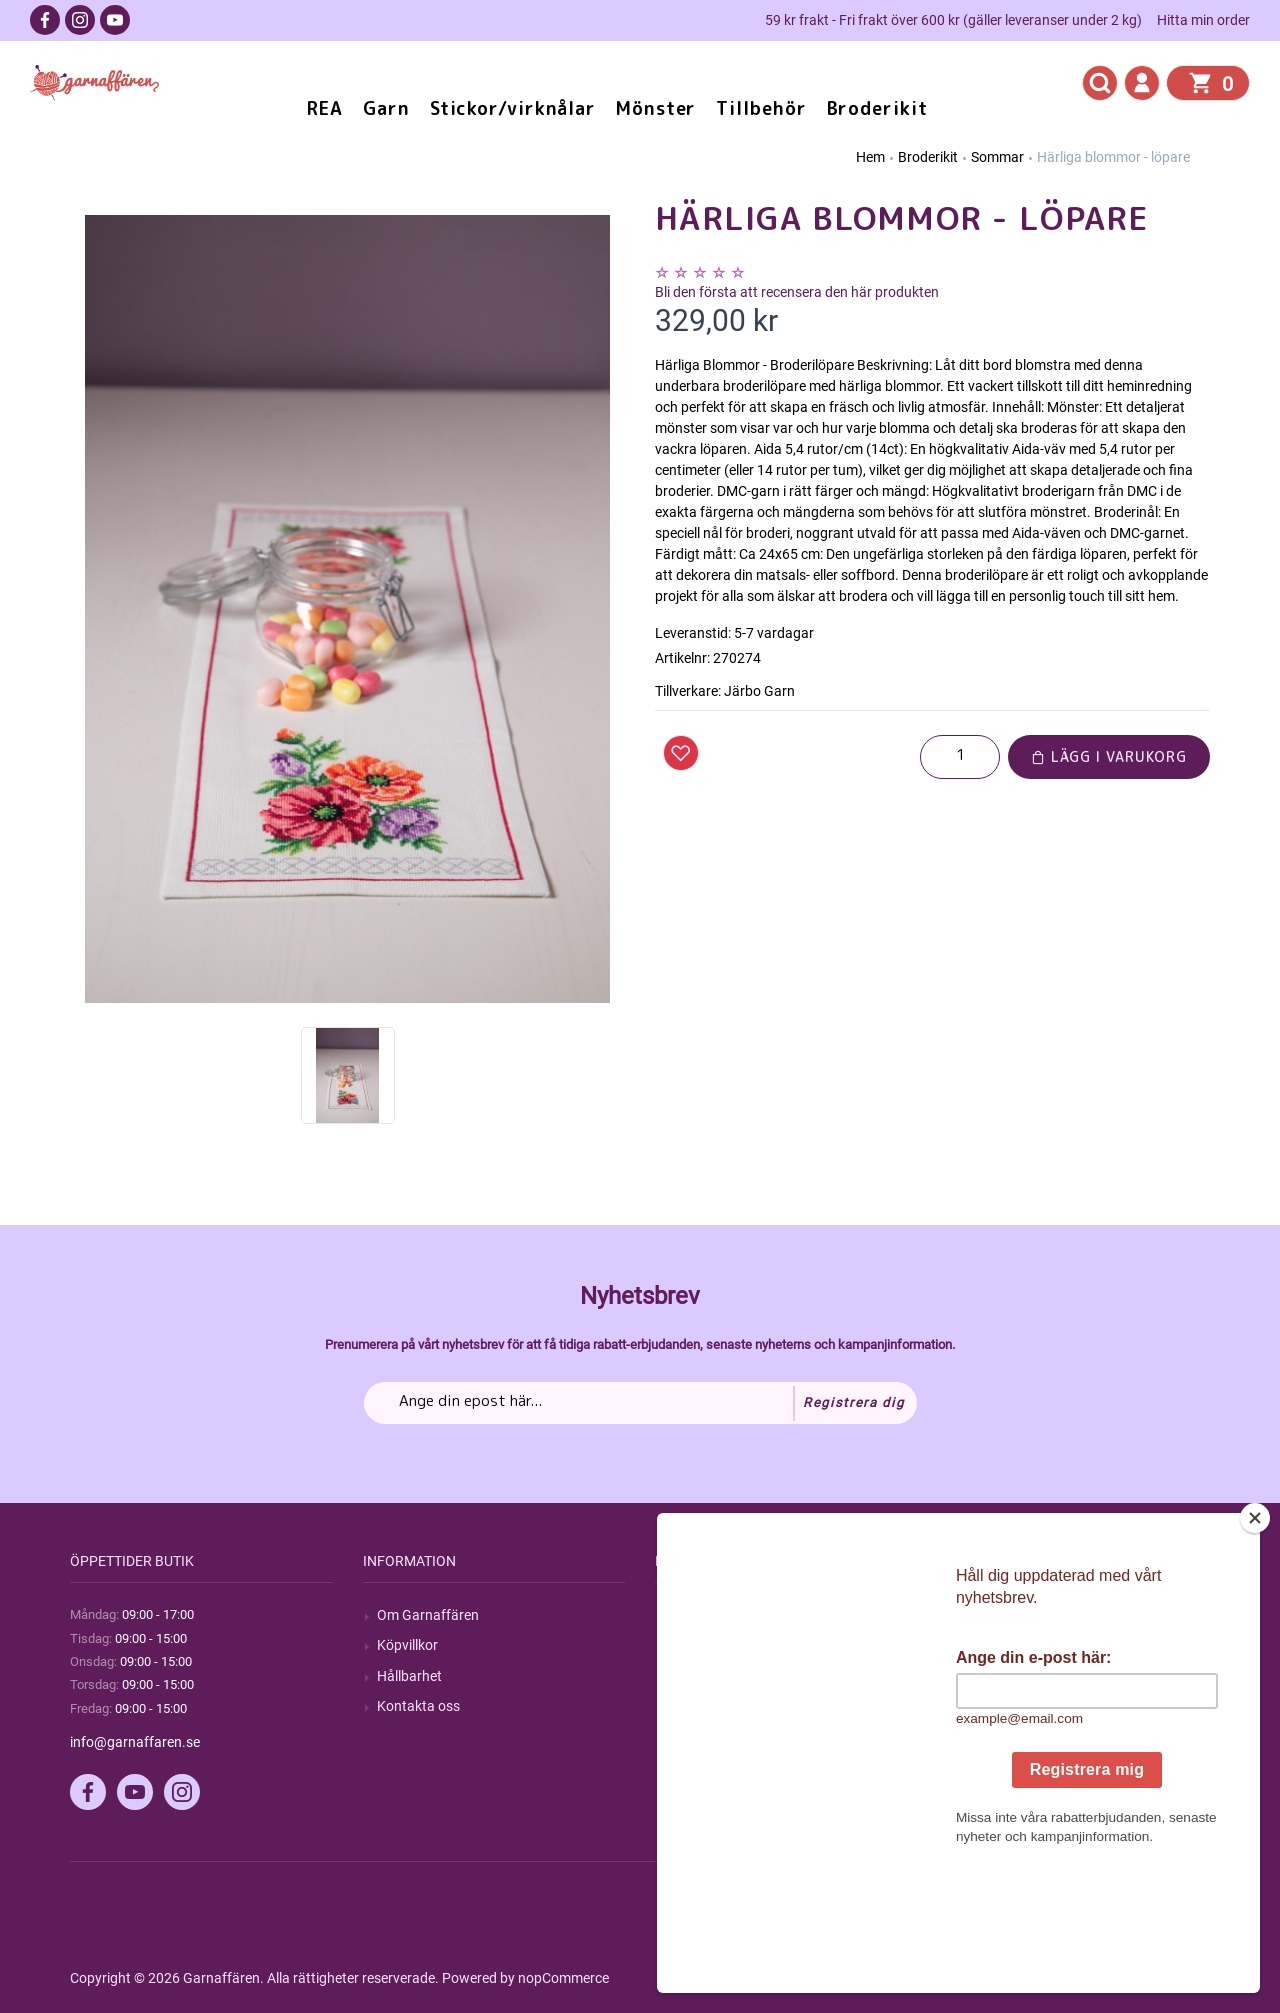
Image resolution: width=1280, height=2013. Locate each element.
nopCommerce (563, 1978)
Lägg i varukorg (1109, 756)
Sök (680, 1615)
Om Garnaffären (428, 1615)
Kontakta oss (418, 1706)
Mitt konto (994, 1615)
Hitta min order (1203, 20)
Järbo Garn (759, 691)
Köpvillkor (407, 1645)
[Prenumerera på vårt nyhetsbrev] (640, 1403)
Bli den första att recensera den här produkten (797, 292)
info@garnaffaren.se (135, 1742)
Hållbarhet (409, 1676)
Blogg (687, 1645)
